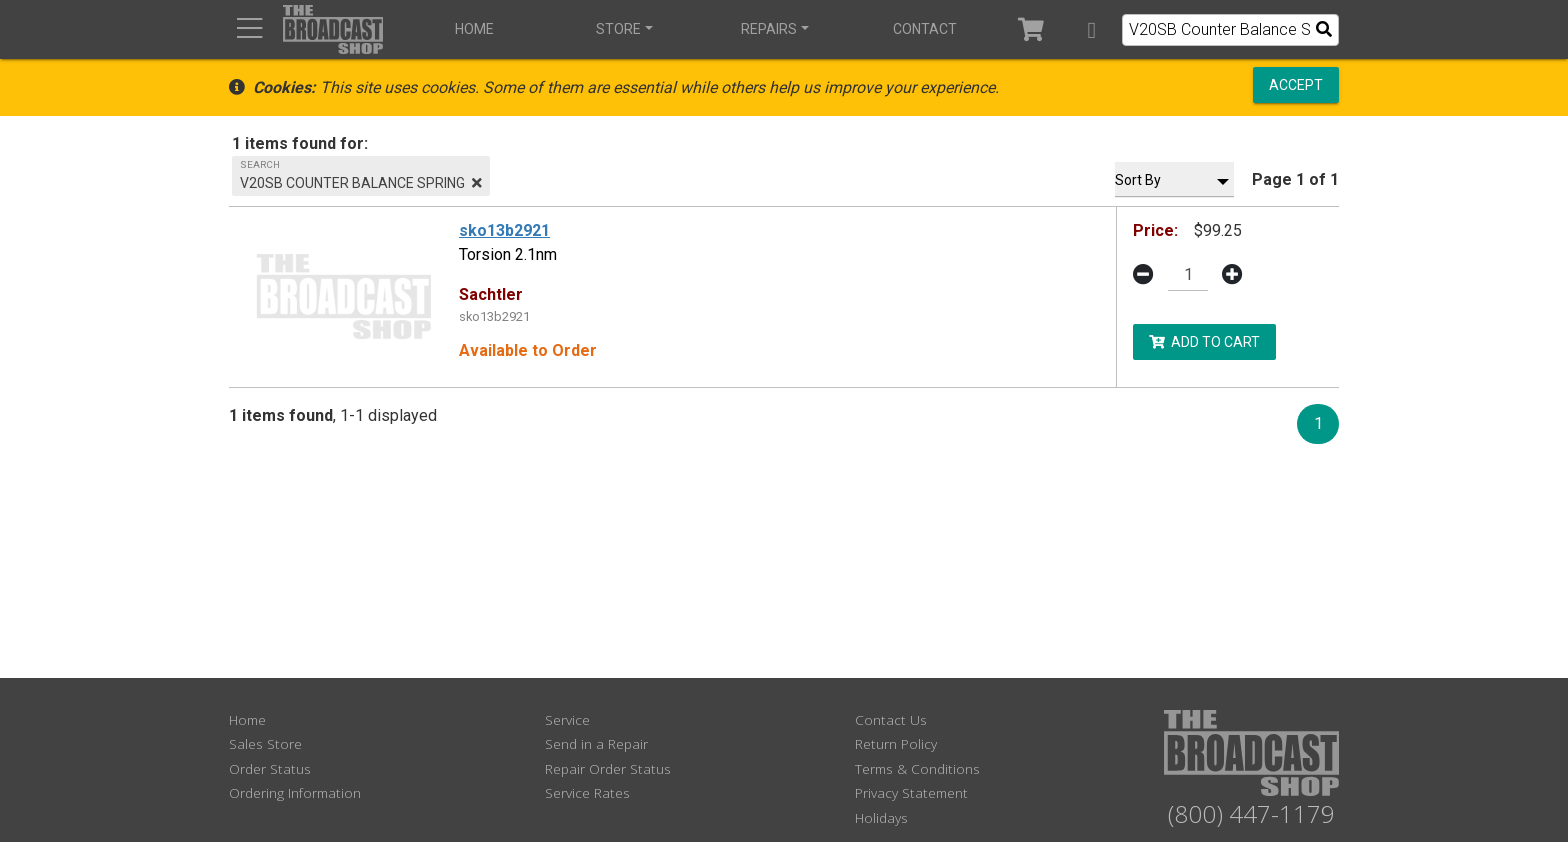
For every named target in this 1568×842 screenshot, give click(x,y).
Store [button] (618, 29)
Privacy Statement (911, 792)
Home (474, 29)
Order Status (270, 768)
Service (567, 719)
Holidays (881, 817)
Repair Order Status (608, 768)
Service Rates (587, 792)
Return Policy (896, 743)
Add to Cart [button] (1204, 341)
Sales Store (265, 743)
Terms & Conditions (917, 768)
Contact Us (891, 719)
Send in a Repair (596, 743)
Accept (1296, 85)
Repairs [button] (769, 29)
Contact (925, 29)
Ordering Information (295, 792)
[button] (1091, 29)
